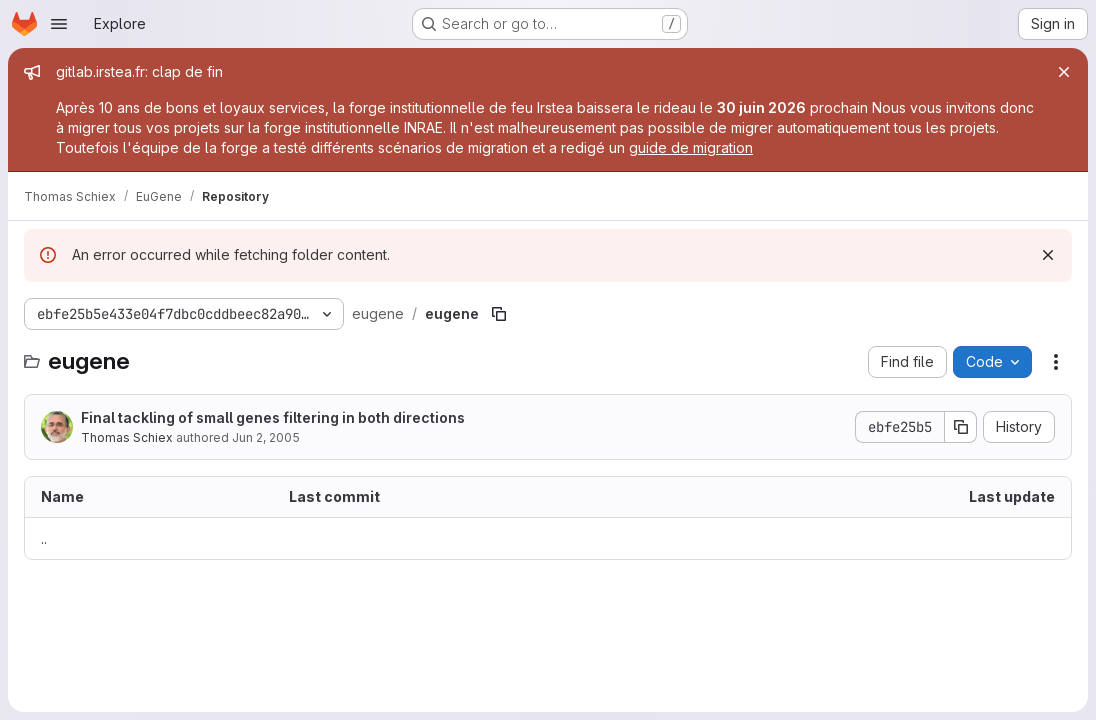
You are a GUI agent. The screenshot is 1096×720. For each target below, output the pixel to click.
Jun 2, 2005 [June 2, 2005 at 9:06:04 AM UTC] (266, 437)
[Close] (1064, 72)
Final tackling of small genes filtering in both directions (273, 417)
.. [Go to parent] (44, 538)
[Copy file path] (499, 314)
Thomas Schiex (127, 437)
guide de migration (691, 147)
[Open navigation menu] (59, 24)
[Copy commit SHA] (961, 427)
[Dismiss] (1048, 255)
